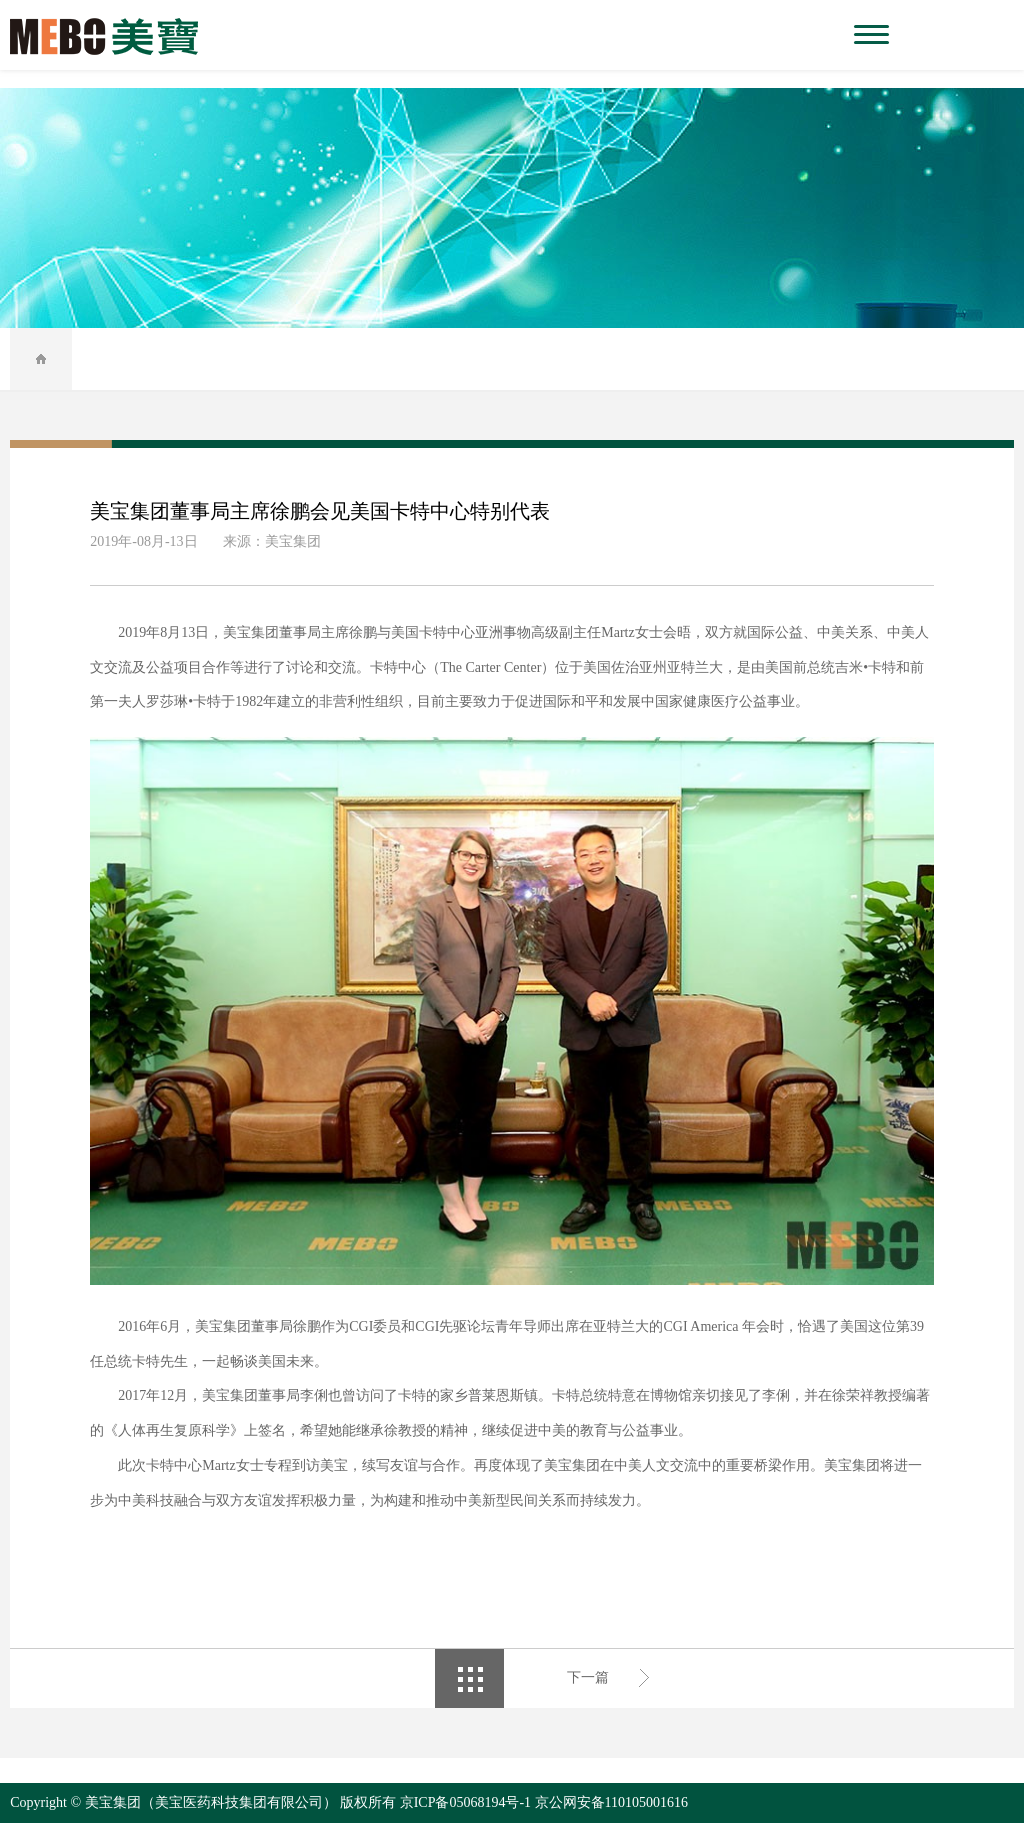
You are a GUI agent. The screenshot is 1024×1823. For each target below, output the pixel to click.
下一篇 (588, 1677)
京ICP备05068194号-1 (465, 1802)
